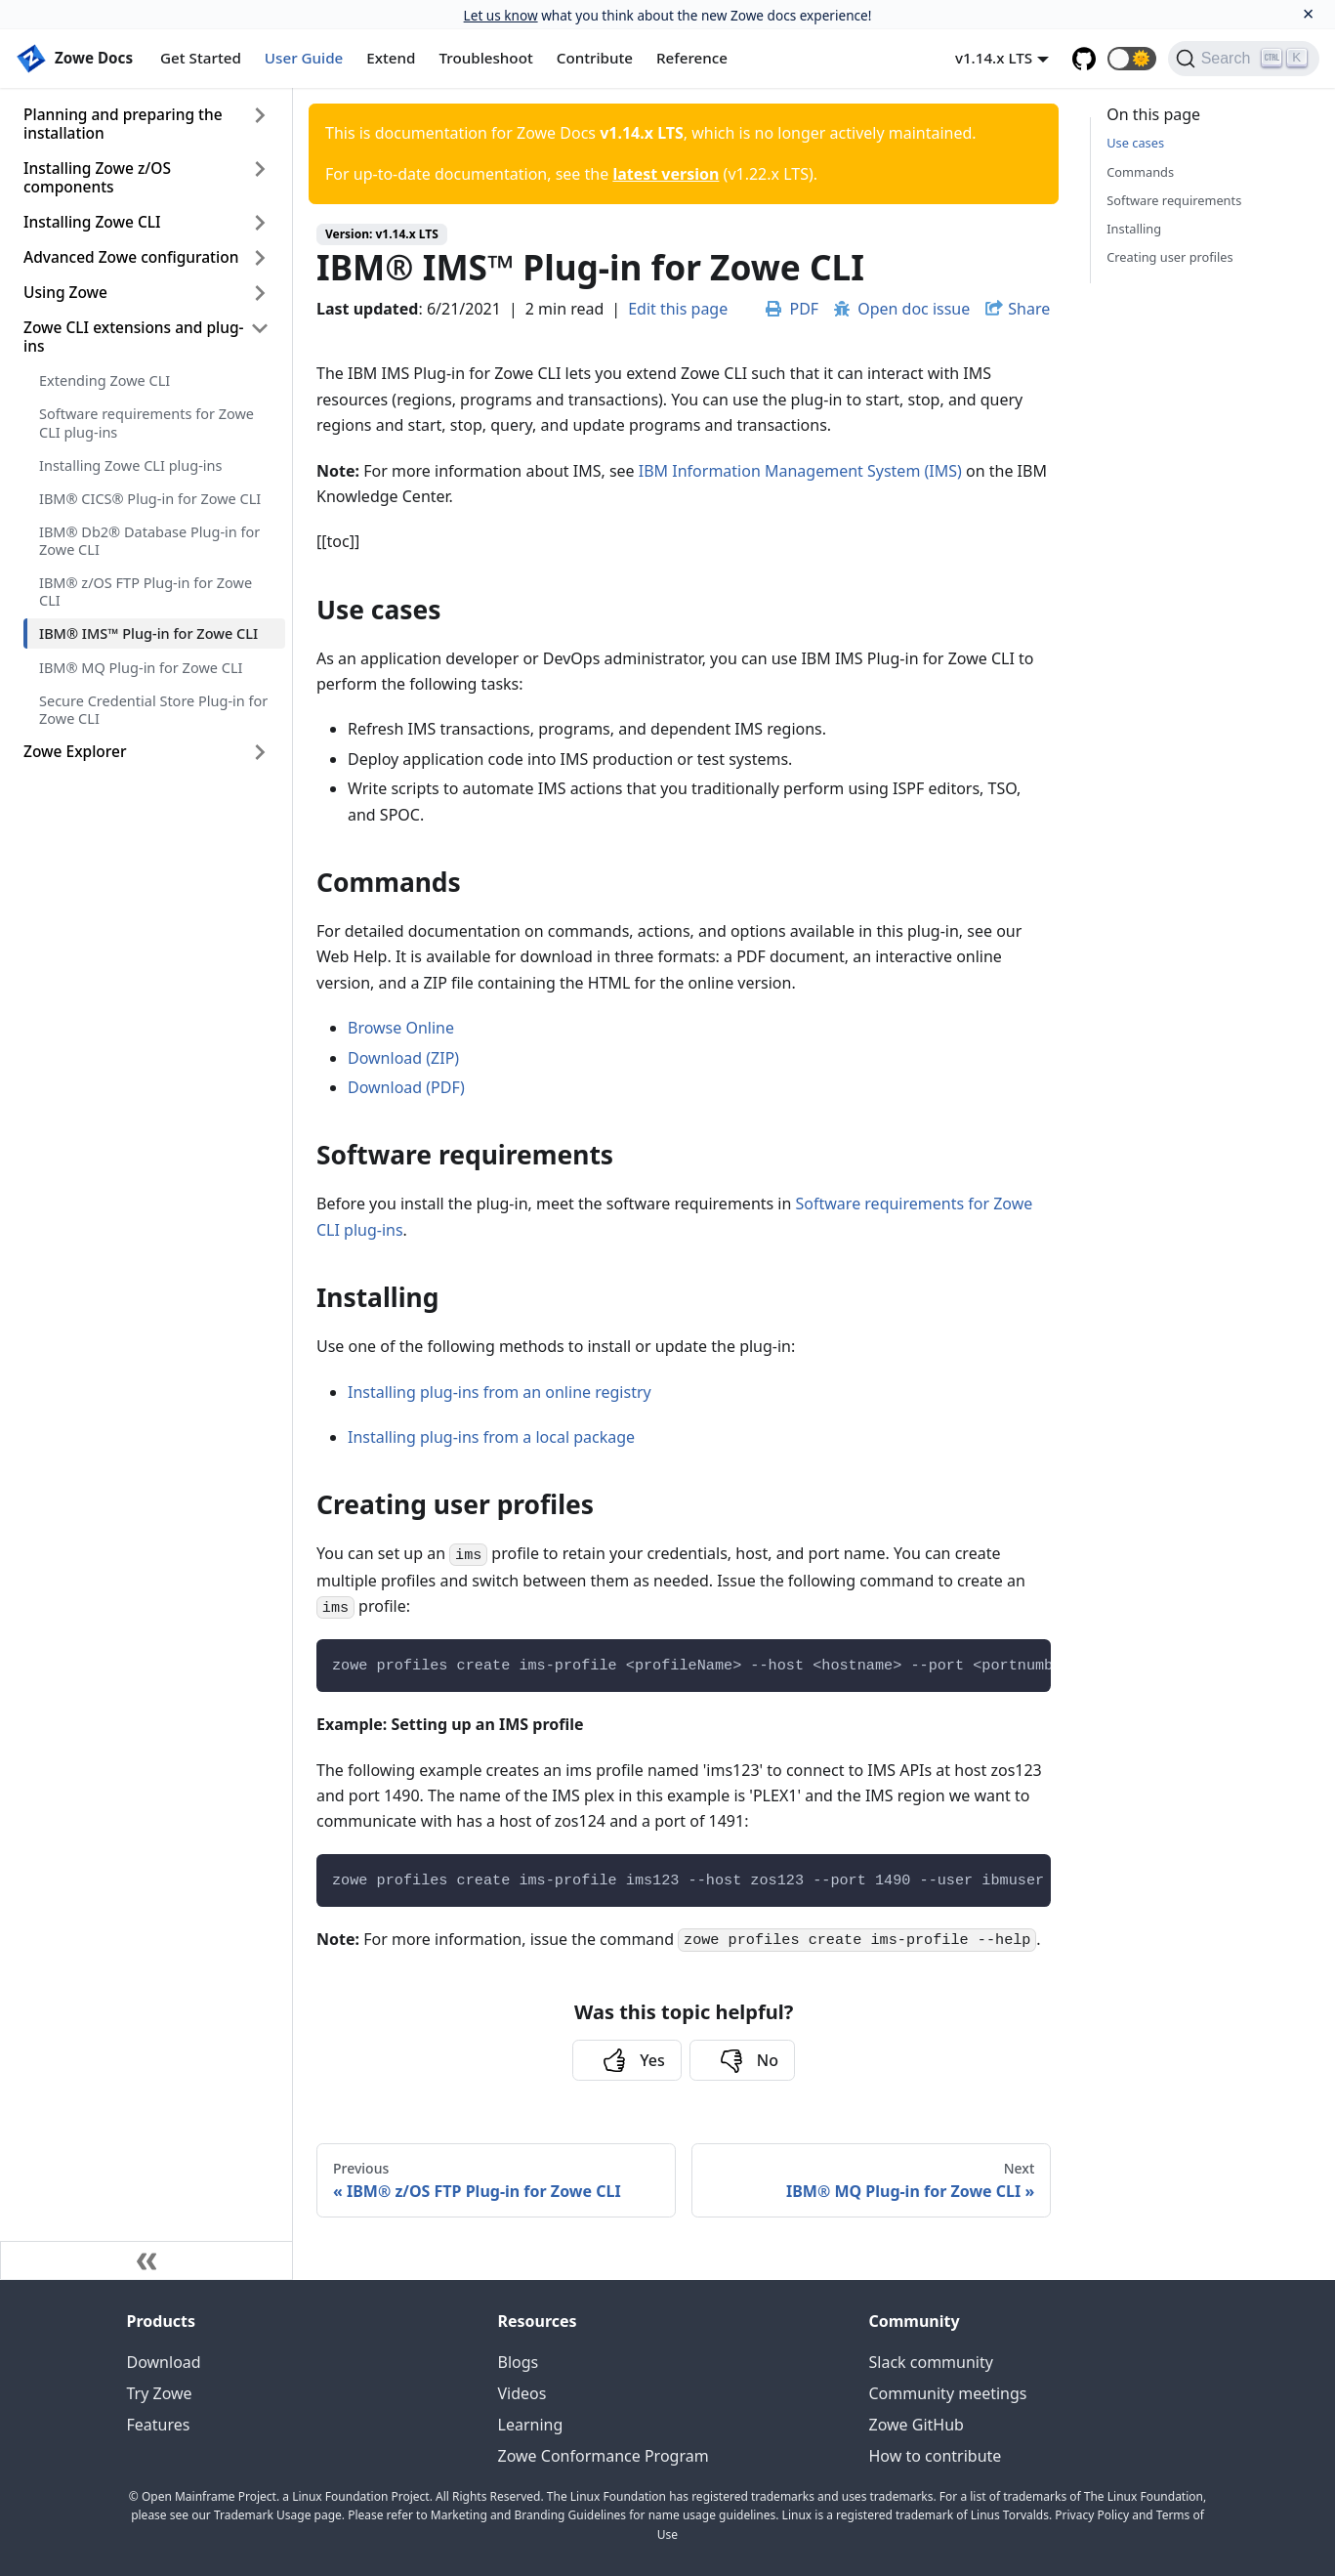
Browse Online (401, 1027)
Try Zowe (159, 2393)
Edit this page (678, 308)
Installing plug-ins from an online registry (499, 1392)
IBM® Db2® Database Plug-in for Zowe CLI (149, 540)
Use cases (1135, 142)
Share (1029, 308)
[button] (1131, 58)
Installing (1133, 228)
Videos (522, 2393)
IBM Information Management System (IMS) (800, 471)
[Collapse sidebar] (146, 2260)
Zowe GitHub (916, 2424)
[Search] (1243, 58)
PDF (792, 308)
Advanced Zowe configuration (130, 257)
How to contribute (935, 2456)
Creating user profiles (1169, 257)
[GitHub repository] (1084, 58)
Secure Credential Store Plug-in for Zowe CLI (153, 709)
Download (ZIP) (403, 1058)
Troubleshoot (486, 57)
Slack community (931, 2362)
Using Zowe (65, 292)
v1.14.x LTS (993, 57)
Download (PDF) (406, 1087)
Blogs (518, 2362)
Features (158, 2424)
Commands (1140, 172)
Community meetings (948, 2393)
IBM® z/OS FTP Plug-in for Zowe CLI (145, 591)
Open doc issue (902, 308)
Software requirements (1173, 200)
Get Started (200, 57)
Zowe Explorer (75, 751)
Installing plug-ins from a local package (491, 1437)
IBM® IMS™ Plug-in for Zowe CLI (148, 633)
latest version (665, 174)
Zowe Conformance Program (603, 2456)
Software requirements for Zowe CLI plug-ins (146, 422)
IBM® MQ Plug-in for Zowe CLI (140, 667)
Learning (530, 2424)
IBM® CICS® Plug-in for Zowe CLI (150, 498)
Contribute (595, 57)
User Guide (304, 57)
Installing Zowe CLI (92, 221)
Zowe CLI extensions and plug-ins (133, 337)
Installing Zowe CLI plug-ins (130, 465)
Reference (692, 57)
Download (164, 2362)
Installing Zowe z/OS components (97, 177)
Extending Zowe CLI (104, 380)
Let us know (501, 15)
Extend (390, 57)
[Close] (1308, 14)
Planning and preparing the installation (123, 124)
